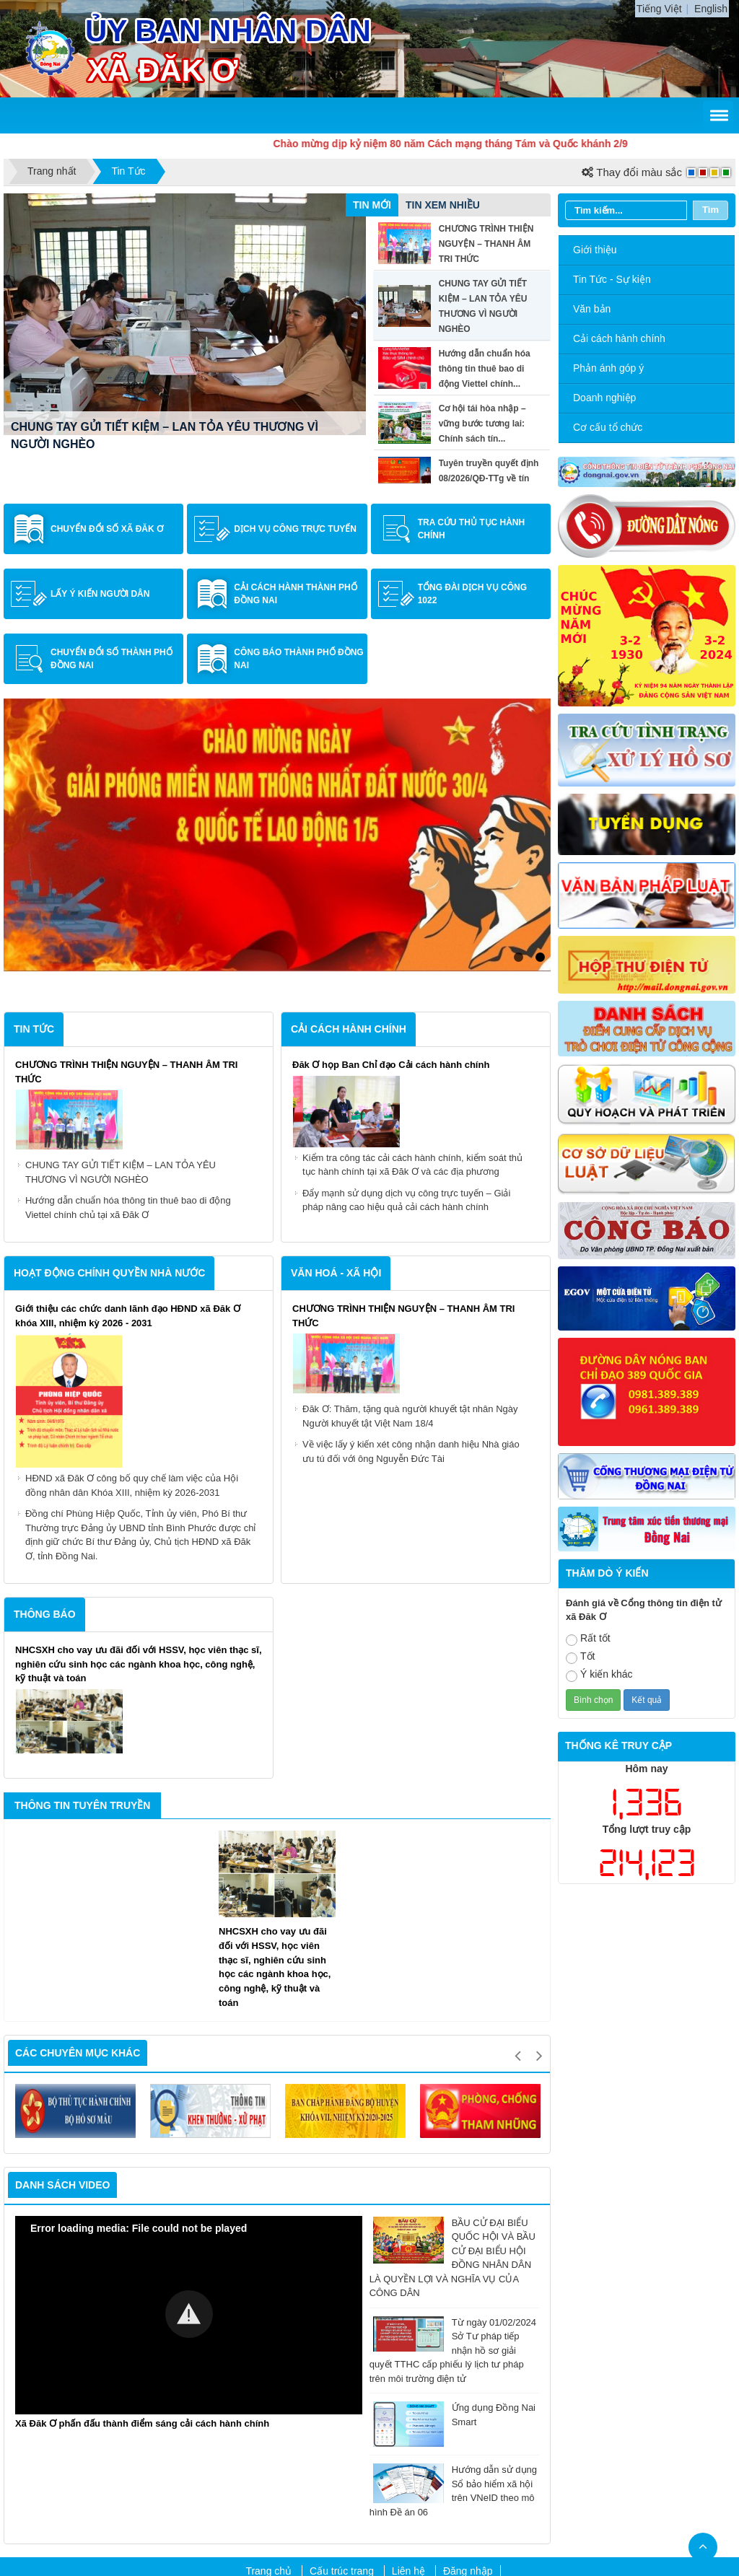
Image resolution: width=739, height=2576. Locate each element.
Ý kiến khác (599, 1675)
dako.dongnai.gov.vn (391, 2496)
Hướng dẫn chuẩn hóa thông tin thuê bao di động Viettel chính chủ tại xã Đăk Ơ (128, 1020)
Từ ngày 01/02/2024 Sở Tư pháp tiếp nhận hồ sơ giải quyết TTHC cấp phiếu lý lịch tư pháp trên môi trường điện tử (453, 2162)
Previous (517, 1866)
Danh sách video (62, 1997)
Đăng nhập (468, 2384)
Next (539, 1866)
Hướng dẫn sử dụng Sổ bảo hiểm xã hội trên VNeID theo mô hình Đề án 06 (453, 2303)
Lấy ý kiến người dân (100, 594)
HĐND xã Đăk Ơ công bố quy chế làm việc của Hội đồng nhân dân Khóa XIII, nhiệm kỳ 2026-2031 (131, 1298)
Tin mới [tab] (372, 205)
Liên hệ (408, 2384)
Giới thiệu (595, 249)
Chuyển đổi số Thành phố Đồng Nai (111, 658)
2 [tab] (540, 770)
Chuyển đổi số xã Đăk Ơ (107, 529)
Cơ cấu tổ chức (607, 427)
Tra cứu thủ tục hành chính (471, 528)
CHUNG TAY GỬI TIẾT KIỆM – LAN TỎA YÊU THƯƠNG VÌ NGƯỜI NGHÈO (120, 985)
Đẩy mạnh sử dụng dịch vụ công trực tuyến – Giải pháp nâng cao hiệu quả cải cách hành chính (406, 1012)
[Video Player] (188, 2127)
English (710, 8)
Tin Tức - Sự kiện (612, 279)
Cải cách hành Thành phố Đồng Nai (295, 593)
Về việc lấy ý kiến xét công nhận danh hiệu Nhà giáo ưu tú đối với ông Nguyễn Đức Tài (411, 1264)
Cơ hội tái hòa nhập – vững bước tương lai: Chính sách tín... (482, 423)
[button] (189, 2126)
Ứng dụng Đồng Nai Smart (453, 2228)
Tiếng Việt (659, 8)
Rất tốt (588, 1639)
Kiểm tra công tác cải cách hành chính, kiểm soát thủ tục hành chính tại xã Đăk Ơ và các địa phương (412, 977)
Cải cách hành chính (619, 338)
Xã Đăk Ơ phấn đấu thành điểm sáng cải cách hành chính (142, 2235)
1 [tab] (518, 770)
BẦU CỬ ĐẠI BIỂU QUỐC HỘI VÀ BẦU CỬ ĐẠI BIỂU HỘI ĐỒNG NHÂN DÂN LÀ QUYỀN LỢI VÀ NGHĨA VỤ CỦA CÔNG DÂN (452, 2069)
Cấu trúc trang (342, 2384)
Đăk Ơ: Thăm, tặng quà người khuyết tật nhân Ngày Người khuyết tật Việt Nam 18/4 (410, 1229)
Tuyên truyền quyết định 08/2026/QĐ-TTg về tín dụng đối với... (489, 478)
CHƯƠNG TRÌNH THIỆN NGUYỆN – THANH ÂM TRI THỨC (166, 444)
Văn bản (592, 309)
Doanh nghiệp (604, 397)
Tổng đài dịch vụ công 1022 (472, 593)
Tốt (580, 1657)
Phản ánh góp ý (608, 368)
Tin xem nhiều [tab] (443, 205)
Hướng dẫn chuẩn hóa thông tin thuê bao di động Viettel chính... (484, 369)
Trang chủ (268, 2384)
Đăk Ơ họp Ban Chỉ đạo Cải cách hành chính (390, 877)
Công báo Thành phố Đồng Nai (298, 658)
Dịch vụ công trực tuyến (295, 529)
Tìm (710, 209)
